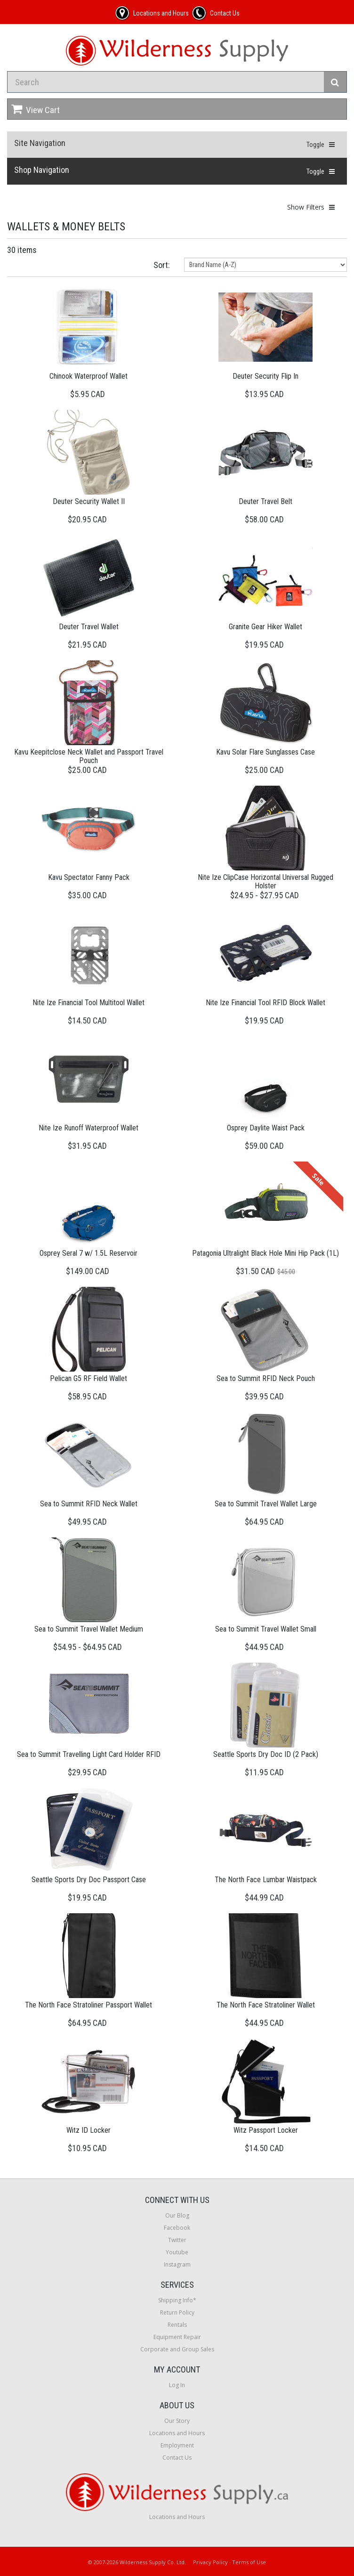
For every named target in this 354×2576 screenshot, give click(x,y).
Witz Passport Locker (265, 2130)
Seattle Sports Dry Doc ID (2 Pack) (265, 1754)
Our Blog (177, 2215)
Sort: (161, 265)
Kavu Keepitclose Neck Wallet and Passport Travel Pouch (88, 756)
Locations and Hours (177, 2433)
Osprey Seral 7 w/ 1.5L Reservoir (88, 1253)
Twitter (177, 2240)
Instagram (177, 2264)
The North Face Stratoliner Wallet (266, 2004)
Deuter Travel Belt (265, 501)
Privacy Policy (210, 2562)
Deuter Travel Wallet (89, 626)
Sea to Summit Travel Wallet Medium (88, 1629)
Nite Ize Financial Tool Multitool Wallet (88, 1002)
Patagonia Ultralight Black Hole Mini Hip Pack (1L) (265, 1253)
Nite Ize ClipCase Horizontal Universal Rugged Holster (265, 881)
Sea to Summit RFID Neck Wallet (88, 1503)
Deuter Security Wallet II (89, 501)
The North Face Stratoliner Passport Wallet (88, 2004)
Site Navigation (39, 143)
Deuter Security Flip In (265, 376)
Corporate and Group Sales (177, 2349)
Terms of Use (249, 2562)
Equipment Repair (177, 2337)
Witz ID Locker (88, 2130)
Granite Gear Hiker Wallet (265, 626)
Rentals (177, 2325)
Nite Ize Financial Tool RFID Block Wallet (265, 1002)
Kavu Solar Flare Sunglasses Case (265, 752)
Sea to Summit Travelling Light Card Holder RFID (89, 1754)
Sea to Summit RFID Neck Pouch (266, 1378)
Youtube (177, 2252)
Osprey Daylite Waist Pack (266, 1127)
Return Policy (177, 2312)
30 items (22, 250)
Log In (177, 2385)
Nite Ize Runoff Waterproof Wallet (88, 1127)
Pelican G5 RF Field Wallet (88, 1378)
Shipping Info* (177, 2300)
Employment (177, 2445)
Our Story (177, 2421)
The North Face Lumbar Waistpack (266, 1879)
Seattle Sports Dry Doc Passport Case (89, 1879)
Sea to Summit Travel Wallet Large (266, 1503)
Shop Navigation (41, 170)
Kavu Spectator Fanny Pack (88, 877)
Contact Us (177, 2458)
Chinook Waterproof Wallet (88, 376)
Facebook (177, 2228)
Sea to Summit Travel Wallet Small (265, 1629)
